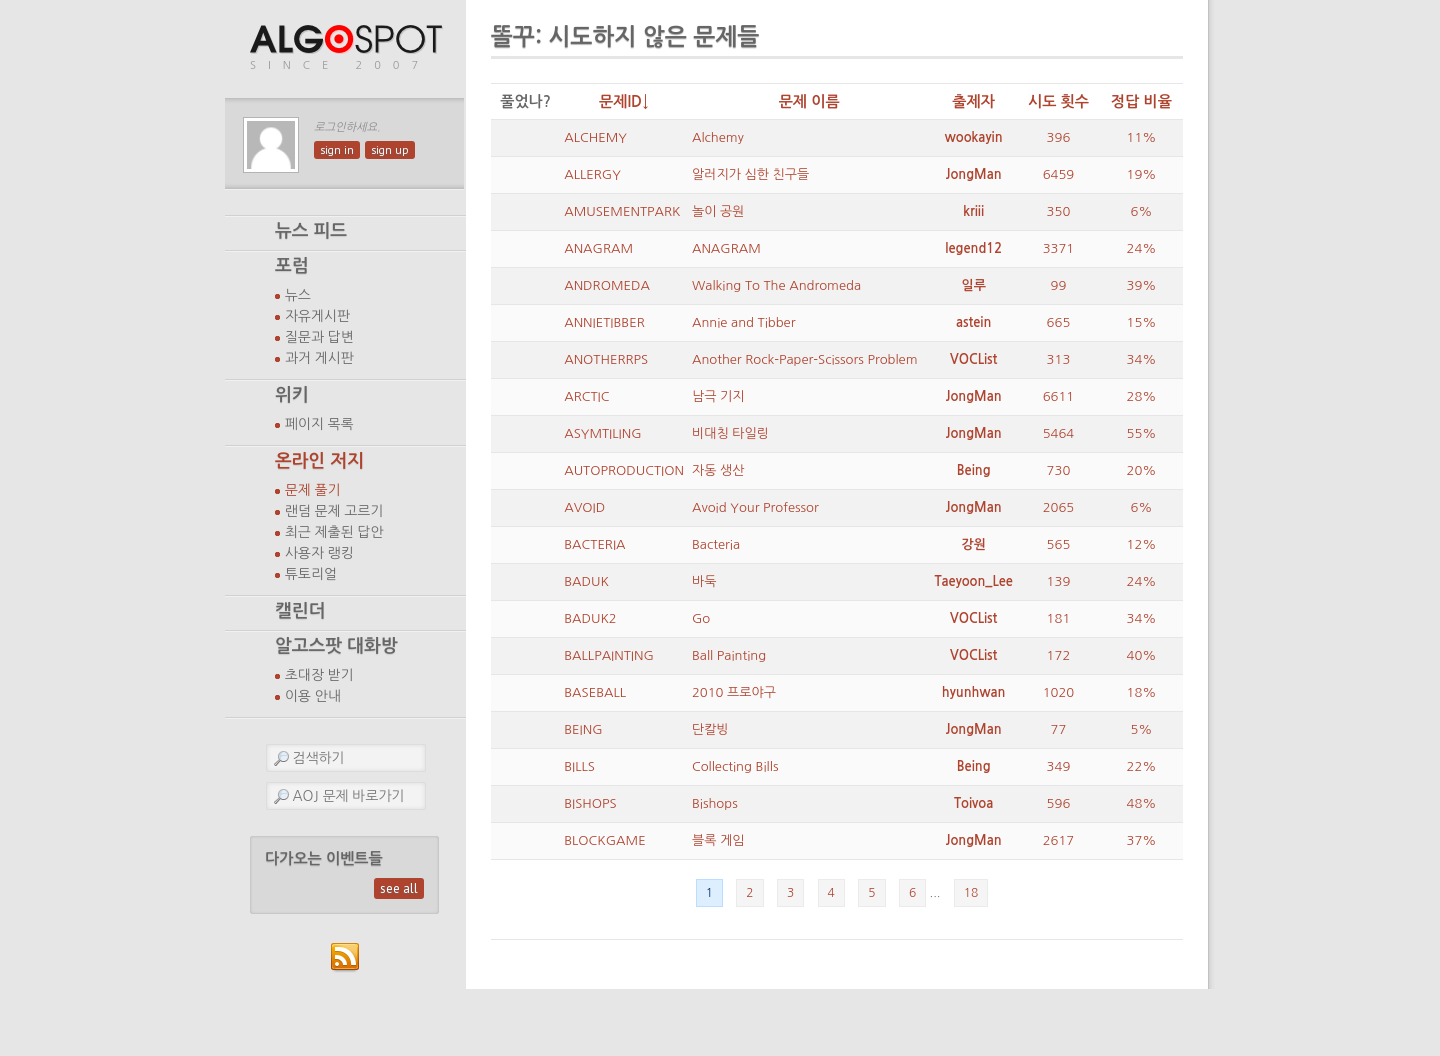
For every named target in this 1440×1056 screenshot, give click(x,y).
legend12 (973, 248)
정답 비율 (1141, 101)
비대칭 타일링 (730, 433)
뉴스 (298, 295)
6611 (1059, 396)
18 (971, 893)
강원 (973, 544)
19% (1142, 174)
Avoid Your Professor (755, 507)
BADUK (586, 581)
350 (1059, 211)
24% (1142, 248)
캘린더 (300, 611)
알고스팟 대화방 (336, 646)
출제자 (973, 101)
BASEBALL (595, 692)
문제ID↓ (624, 101)
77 (1059, 729)
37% (1142, 840)
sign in (337, 150)
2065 (1059, 507)
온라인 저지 (319, 461)
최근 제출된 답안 (334, 532)
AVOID (584, 507)
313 (1059, 359)
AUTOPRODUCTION (624, 470)
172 (1059, 655)
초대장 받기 (319, 675)
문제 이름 (809, 101)
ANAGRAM (598, 248)
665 (1059, 322)
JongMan (974, 174)
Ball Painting (729, 655)
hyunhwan (974, 692)
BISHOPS (590, 803)
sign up (390, 150)
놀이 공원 (718, 211)
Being (974, 470)
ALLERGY (592, 174)
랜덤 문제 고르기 (334, 511)
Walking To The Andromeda (776, 285)
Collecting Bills (735, 766)
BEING (583, 729)
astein (973, 322)
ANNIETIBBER (604, 322)
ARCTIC (586, 396)
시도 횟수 (1058, 101)
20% (1142, 470)
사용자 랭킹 (319, 553)
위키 (292, 395)
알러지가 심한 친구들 (750, 174)
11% (1142, 137)
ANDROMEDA (607, 285)
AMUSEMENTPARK (622, 211)
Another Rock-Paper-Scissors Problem (805, 359)
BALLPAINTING (609, 655)
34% (1142, 359)
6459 (1059, 174)
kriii (973, 211)
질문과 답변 (319, 337)
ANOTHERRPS (606, 359)
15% (1142, 322)
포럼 (292, 266)
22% (1142, 766)
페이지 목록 (319, 424)
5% (1141, 729)
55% (1142, 433)
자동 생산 (718, 470)
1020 (1059, 692)
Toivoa (973, 803)
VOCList (973, 359)
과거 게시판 (319, 358)
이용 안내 (313, 696)
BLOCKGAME (604, 840)
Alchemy (718, 137)
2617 (1059, 840)
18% (1142, 692)
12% (1142, 544)
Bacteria (716, 544)
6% (1141, 211)
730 (1059, 470)
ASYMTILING (602, 433)
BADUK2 (590, 618)
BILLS (579, 766)
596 (1059, 803)
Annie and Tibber (743, 322)
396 (1059, 137)
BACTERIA (594, 544)
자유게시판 (317, 316)
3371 (1059, 248)
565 (1059, 544)
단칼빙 (710, 729)
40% (1142, 655)
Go (701, 618)
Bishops (715, 803)
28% (1142, 396)
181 (1059, 618)
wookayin (974, 137)
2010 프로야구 (734, 692)
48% (1142, 803)
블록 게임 (718, 840)
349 (1059, 766)
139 (1059, 581)
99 (1059, 285)
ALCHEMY (595, 137)
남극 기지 (718, 396)
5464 (1059, 433)
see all (399, 888)
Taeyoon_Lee (973, 581)
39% (1142, 285)
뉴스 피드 (311, 231)
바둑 (704, 581)
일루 (973, 285)
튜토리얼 (311, 574)
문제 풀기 (313, 490)
